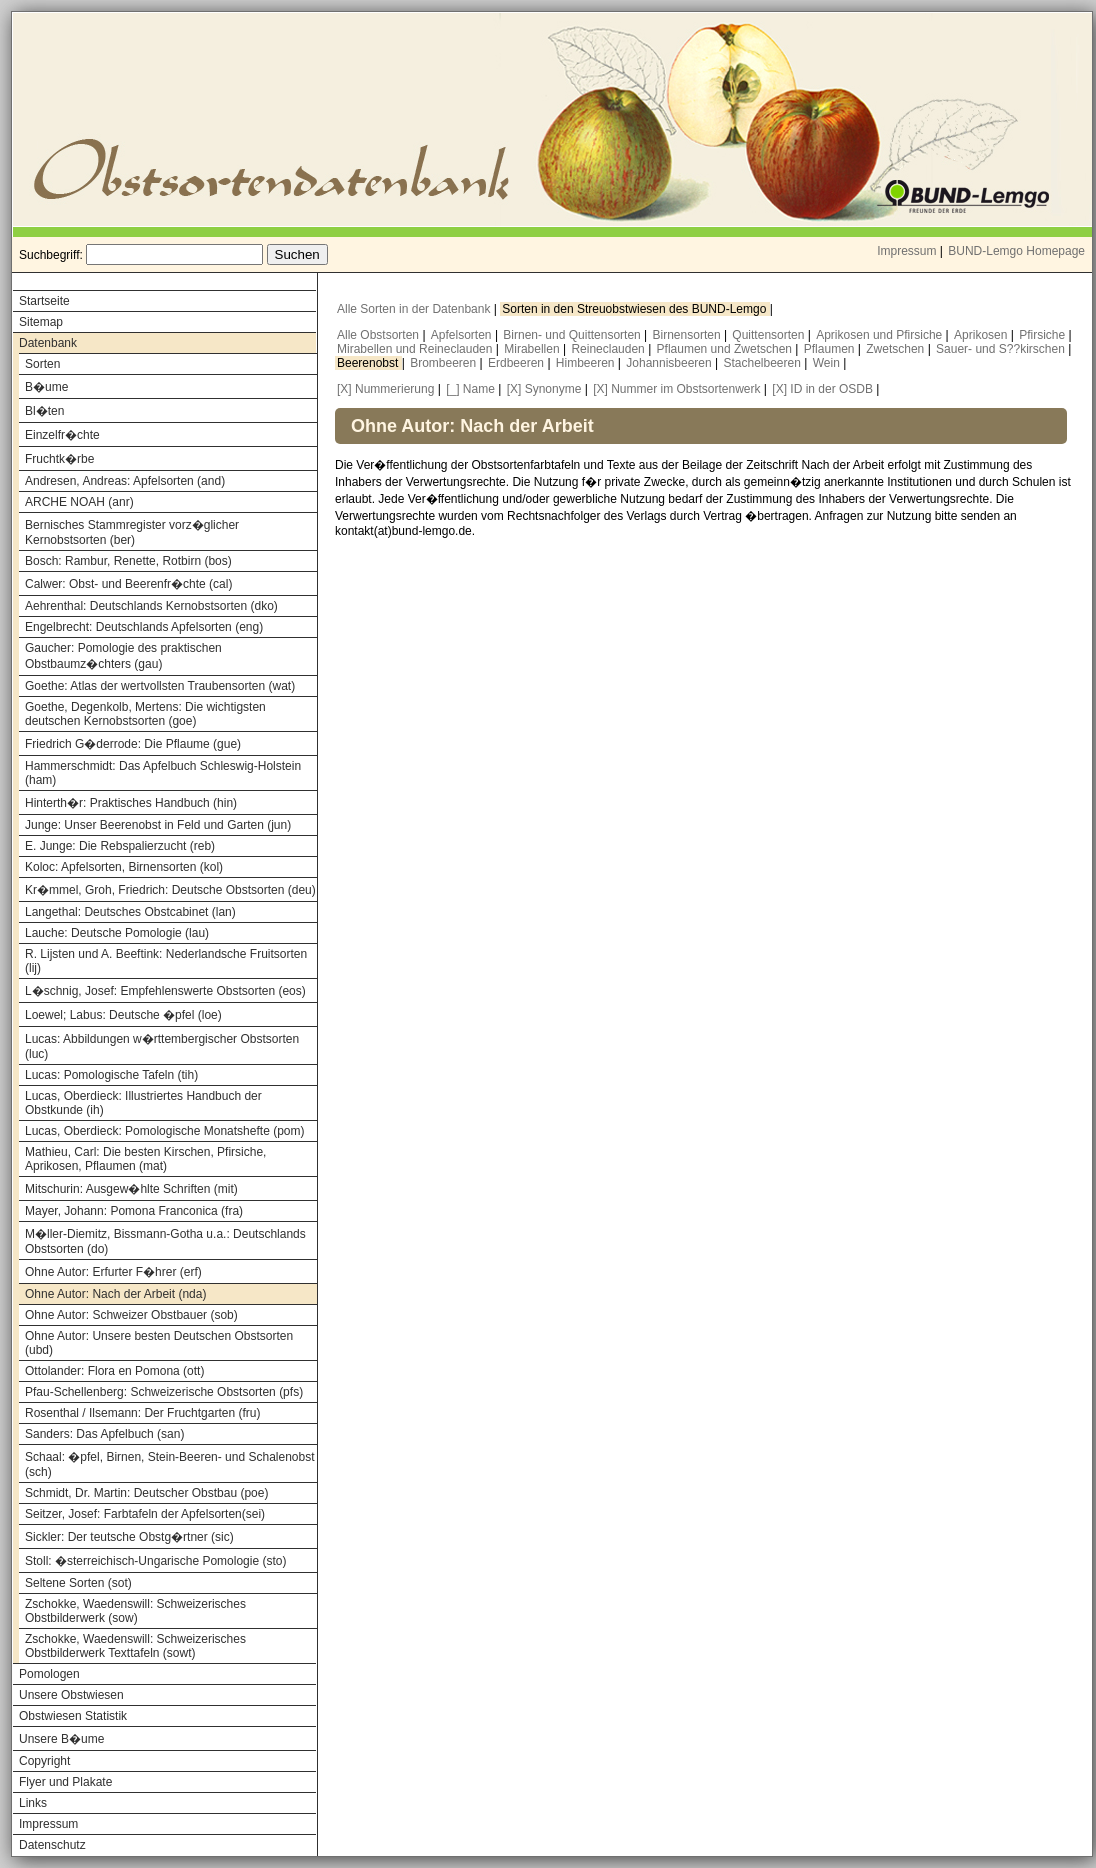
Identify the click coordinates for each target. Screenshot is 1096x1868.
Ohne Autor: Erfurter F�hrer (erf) (113, 1272)
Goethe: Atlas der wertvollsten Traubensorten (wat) (160, 686)
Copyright (44, 1761)
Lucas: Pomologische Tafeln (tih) (111, 1075)
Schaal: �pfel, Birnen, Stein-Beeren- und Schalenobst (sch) (170, 1464)
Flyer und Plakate (65, 1782)
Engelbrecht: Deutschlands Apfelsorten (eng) (144, 627)
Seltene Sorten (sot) (78, 1583)
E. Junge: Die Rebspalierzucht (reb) (120, 846)
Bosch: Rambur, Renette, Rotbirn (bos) (128, 561)
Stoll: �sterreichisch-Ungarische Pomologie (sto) (155, 1561)
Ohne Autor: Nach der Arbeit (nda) (115, 1294)
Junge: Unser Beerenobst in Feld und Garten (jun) (158, 825)
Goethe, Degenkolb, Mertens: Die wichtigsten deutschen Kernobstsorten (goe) (145, 714)
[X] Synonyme (544, 389)
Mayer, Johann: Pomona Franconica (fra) (134, 1211)
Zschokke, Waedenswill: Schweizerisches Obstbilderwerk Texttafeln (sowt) (135, 1646)
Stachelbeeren (764, 363)
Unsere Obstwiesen (71, 1695)
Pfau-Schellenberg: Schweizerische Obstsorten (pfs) (164, 1392)
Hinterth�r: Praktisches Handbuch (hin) (131, 803)
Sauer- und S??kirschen (1002, 349)
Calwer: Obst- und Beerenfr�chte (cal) (128, 584)
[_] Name (470, 389)
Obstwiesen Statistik (73, 1716)
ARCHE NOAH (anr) (79, 502)
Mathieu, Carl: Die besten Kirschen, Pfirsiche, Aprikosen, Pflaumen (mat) (145, 1159)
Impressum (906, 251)
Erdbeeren (517, 363)
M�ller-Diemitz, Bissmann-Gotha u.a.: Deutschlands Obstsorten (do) (165, 1241)
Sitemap (41, 322)
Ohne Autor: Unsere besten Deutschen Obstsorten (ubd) (159, 1343)
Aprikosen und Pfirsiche (880, 335)
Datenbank (48, 343)
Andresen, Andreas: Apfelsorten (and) (125, 481)
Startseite (44, 301)
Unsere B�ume (61, 1739)
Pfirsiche (1043, 335)
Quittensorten (769, 335)
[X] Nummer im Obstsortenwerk (676, 389)
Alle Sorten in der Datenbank (415, 309)
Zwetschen (896, 349)
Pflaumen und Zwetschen (726, 349)
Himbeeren (587, 363)
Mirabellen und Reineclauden (416, 349)
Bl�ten (44, 411)
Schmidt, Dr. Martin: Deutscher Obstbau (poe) (146, 1493)
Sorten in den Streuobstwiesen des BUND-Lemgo (635, 309)
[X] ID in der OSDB (822, 389)
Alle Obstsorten (379, 335)
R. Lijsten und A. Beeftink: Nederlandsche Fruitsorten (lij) (166, 961)
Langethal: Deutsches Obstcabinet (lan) (130, 912)
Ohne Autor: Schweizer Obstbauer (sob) (131, 1315)
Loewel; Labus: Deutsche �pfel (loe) (123, 1015)
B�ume (46, 387)
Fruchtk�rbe (59, 459)
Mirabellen (533, 349)
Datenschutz (52, 1845)
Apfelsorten (463, 335)
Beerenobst (369, 363)
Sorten (42, 364)
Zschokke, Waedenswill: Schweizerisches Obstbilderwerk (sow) (135, 1611)
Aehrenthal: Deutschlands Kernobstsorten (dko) (151, 606)
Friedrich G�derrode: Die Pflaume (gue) (133, 744)
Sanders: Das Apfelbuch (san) (104, 1434)
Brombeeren (444, 363)
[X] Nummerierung (385, 389)
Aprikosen (982, 335)
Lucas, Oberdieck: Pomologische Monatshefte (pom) (164, 1131)
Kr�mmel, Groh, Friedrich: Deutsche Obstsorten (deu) (170, 890)
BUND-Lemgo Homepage (1016, 251)
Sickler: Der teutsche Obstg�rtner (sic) (129, 1537)
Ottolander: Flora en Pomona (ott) (114, 1371)
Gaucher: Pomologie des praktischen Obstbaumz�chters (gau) (123, 656)
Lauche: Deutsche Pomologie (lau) (117, 933)
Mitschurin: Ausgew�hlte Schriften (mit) (131, 1189)
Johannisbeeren (670, 363)
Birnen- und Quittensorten (573, 335)
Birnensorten (688, 335)
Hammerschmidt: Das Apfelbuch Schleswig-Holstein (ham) (163, 773)
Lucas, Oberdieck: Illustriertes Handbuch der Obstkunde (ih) (143, 1103)
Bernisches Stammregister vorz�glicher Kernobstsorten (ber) (132, 532)
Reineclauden (609, 349)
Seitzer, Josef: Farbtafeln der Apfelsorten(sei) (145, 1514)
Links (33, 1803)
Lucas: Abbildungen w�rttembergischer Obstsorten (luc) (162, 1046)
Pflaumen (831, 349)
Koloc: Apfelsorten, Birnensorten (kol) (124, 867)
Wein (828, 363)
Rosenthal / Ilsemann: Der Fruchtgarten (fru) (142, 1413)
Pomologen (49, 1674)
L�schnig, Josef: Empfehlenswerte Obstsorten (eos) (165, 991)
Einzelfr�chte (62, 435)
